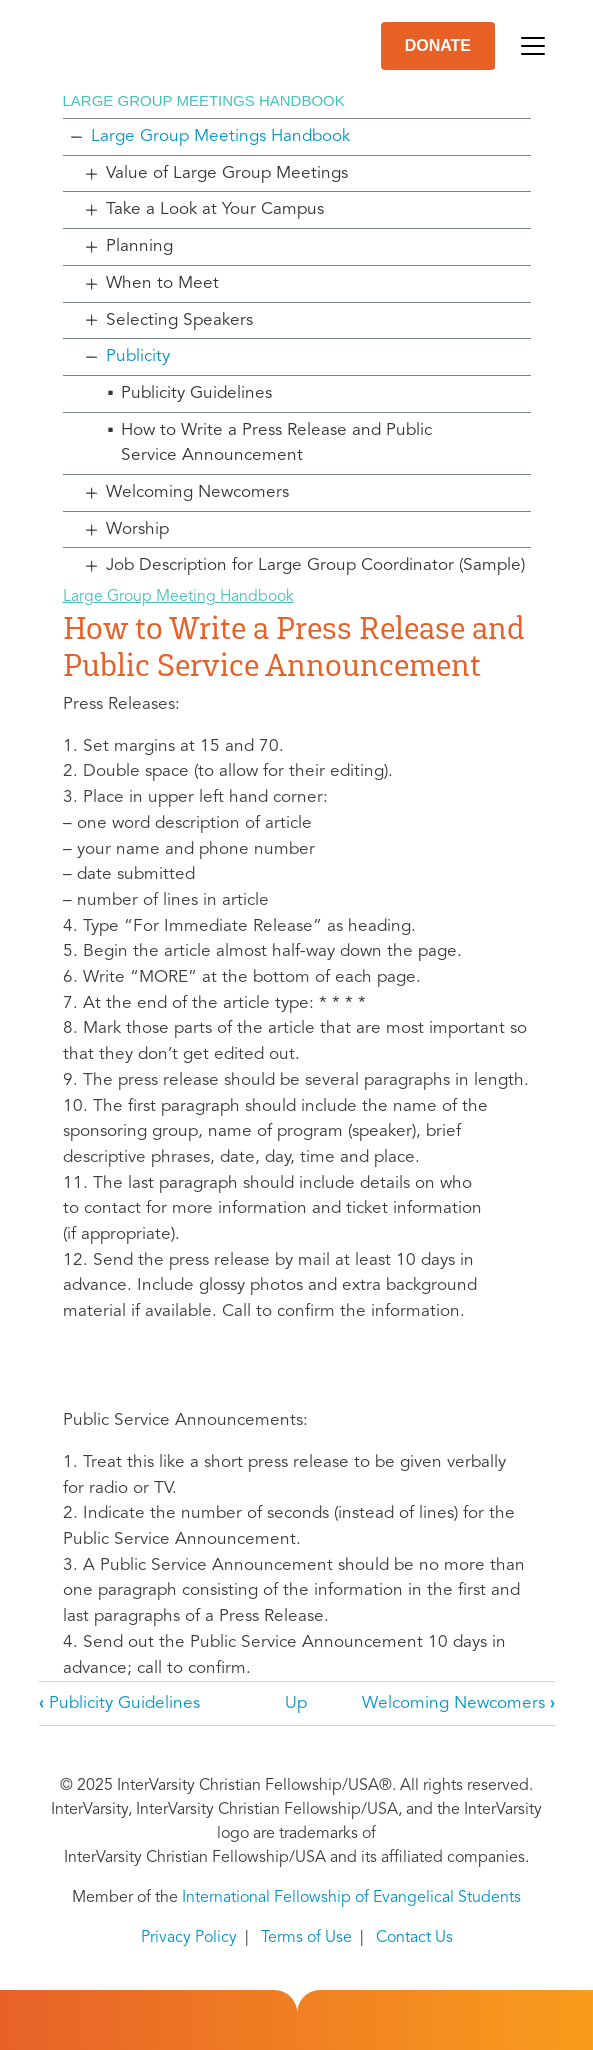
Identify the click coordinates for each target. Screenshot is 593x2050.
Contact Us (414, 1938)
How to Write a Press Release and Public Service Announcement (276, 443)
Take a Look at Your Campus (215, 209)
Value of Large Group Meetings (227, 173)
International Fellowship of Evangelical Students (351, 1898)
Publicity (138, 356)
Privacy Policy (189, 1938)
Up (296, 1703)
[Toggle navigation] (533, 46)
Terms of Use (306, 1938)
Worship (137, 529)
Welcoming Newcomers (197, 492)
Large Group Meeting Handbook (178, 597)
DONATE (438, 45)
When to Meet (162, 283)
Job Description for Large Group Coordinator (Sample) (315, 565)
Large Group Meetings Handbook (220, 136)
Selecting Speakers (179, 320)
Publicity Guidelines (196, 393)
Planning (139, 246)
